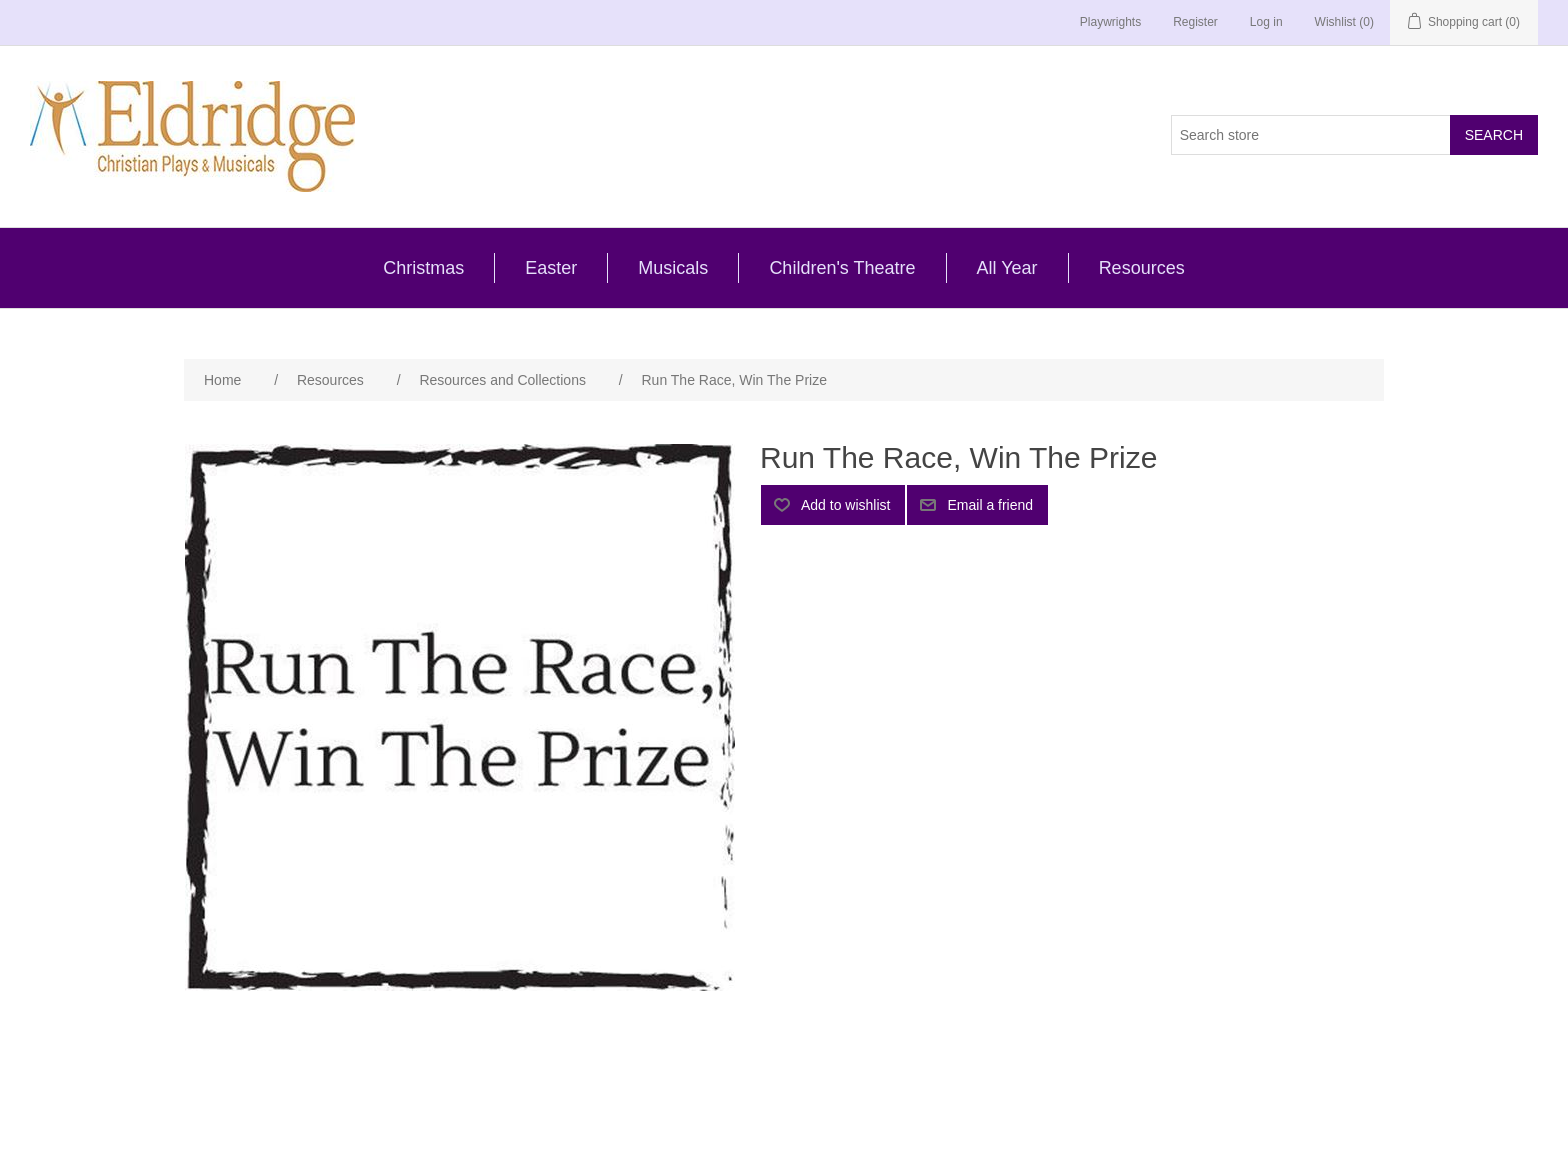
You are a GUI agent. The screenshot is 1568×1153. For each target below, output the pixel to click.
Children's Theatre (842, 268)
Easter (551, 268)
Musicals (673, 268)
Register (1195, 22)
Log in (1266, 22)
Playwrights (1110, 22)
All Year (1007, 268)
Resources (1142, 268)
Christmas (423, 268)
